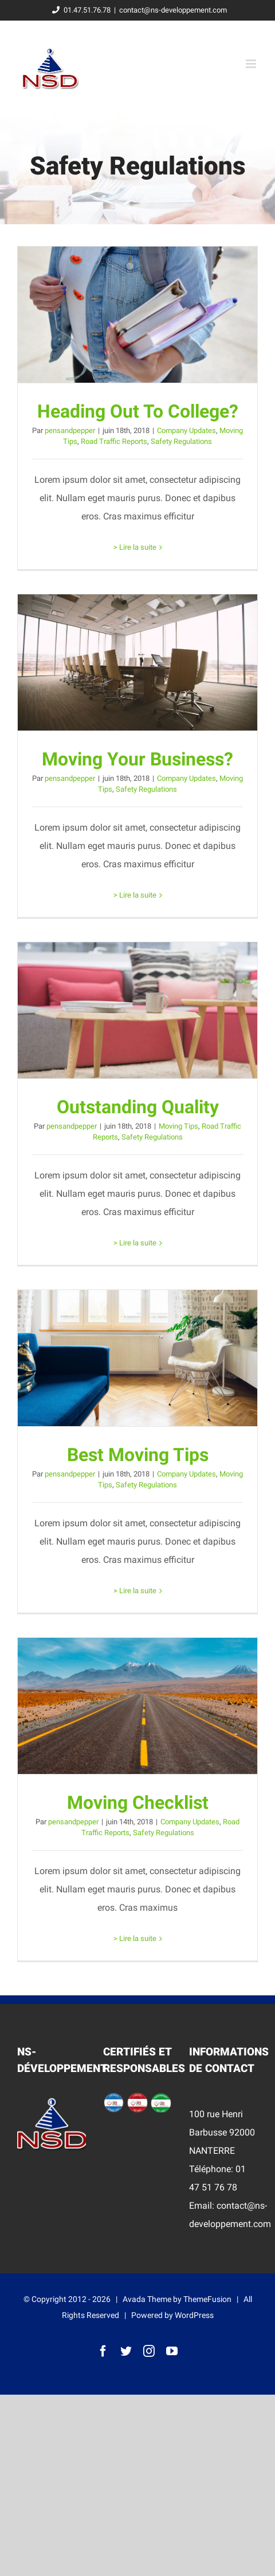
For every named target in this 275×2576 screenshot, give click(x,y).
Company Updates (186, 430)
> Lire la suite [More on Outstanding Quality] (134, 1243)
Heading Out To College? (137, 411)
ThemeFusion (207, 2299)
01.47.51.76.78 (80, 10)
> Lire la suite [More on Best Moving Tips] (134, 1590)
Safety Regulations (181, 441)
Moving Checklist (138, 1802)
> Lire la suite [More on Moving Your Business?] (134, 895)
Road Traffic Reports (114, 441)
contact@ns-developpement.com (173, 10)
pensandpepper (70, 430)
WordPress (194, 2315)
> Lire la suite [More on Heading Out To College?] (134, 547)
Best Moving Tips (138, 1455)
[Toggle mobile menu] (252, 64)
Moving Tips (178, 1126)
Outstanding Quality (138, 1107)
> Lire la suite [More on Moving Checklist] (134, 1938)
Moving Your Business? (137, 759)
